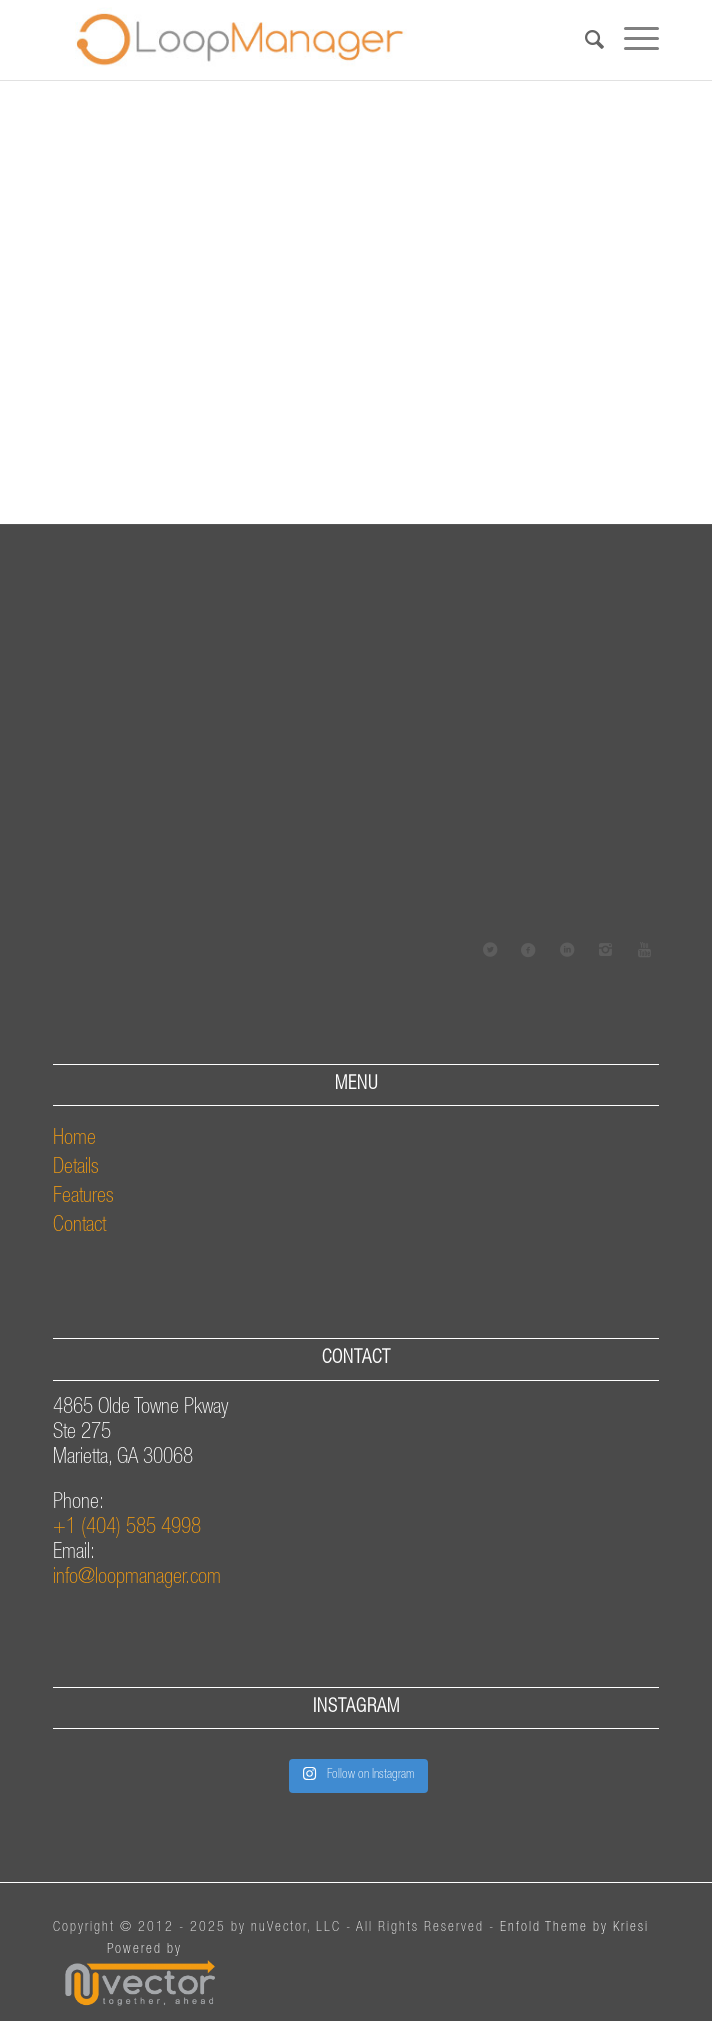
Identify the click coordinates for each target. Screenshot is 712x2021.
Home (74, 1139)
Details (76, 1168)
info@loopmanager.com (137, 1578)
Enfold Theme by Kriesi (574, 1928)
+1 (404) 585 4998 (127, 1528)
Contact (79, 1226)
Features (83, 1197)
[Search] (584, 40)
